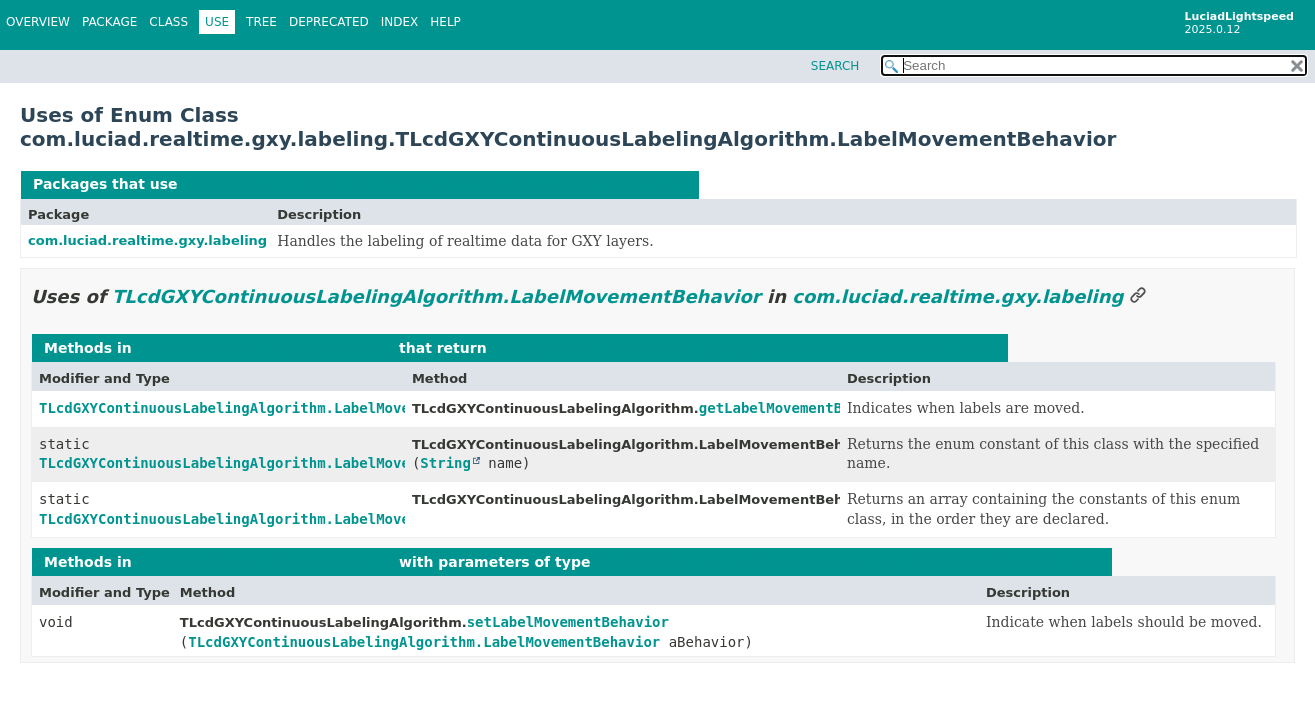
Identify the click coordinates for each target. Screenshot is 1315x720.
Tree (261, 22)
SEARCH (835, 66)
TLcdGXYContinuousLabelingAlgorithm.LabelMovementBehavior (434, 184)
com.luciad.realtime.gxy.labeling (147, 240)
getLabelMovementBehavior (800, 408)
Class (168, 22)
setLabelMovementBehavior (568, 622)
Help (445, 22)
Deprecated (329, 22)
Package (109, 22)
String (445, 463)
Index (400, 22)
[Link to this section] (1138, 296)
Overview (38, 22)
